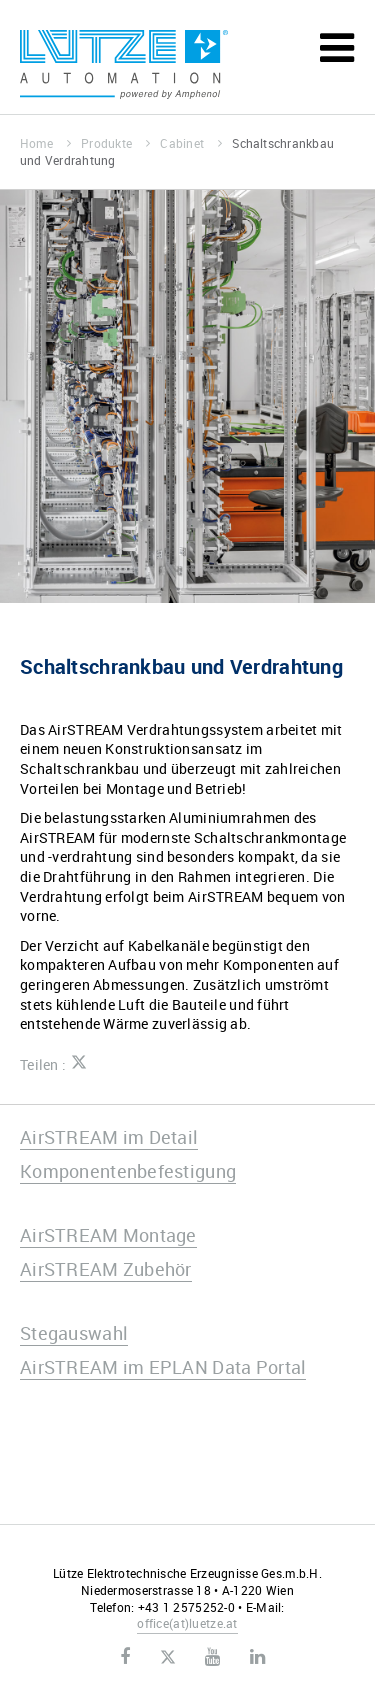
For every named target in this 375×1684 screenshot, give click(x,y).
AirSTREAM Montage (108, 1235)
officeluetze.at (187, 1623)
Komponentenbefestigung (128, 1171)
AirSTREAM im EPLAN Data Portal (163, 1367)
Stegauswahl (74, 1333)
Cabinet (191, 143)
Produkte (115, 143)
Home (45, 143)
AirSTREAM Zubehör (106, 1269)
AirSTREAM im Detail (109, 1137)
